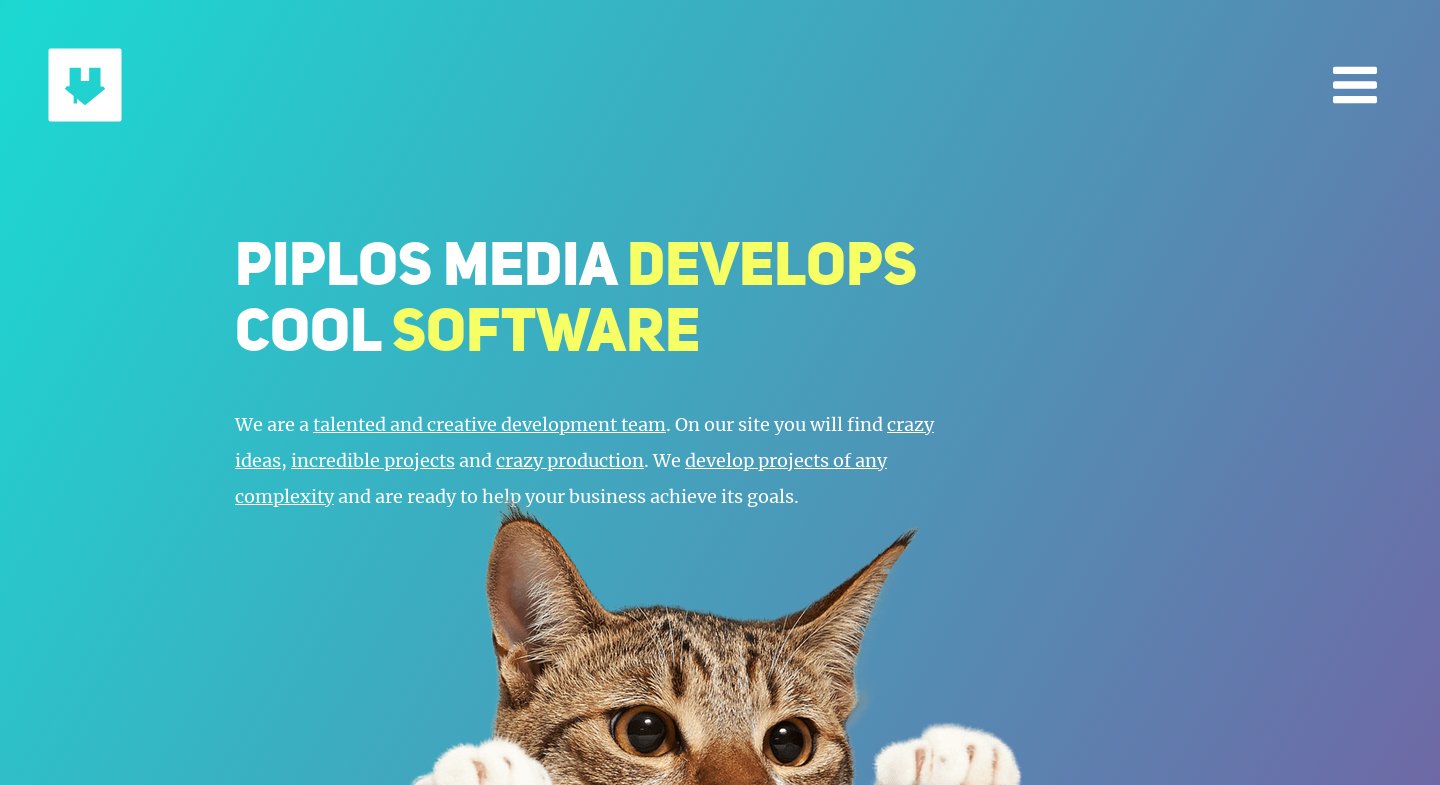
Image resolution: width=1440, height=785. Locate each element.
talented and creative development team (489, 424)
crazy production (570, 460)
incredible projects (373, 460)
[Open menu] (1355, 85)
